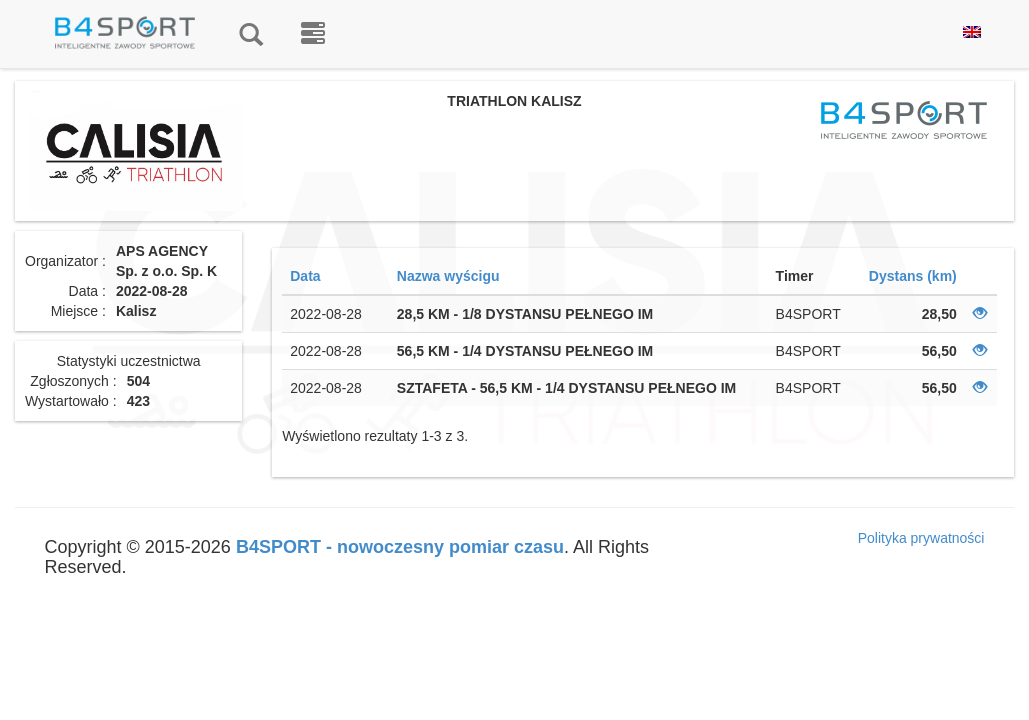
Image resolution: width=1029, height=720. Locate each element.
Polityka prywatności (921, 538)
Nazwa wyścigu (448, 276)
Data (305, 276)
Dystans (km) (913, 276)
